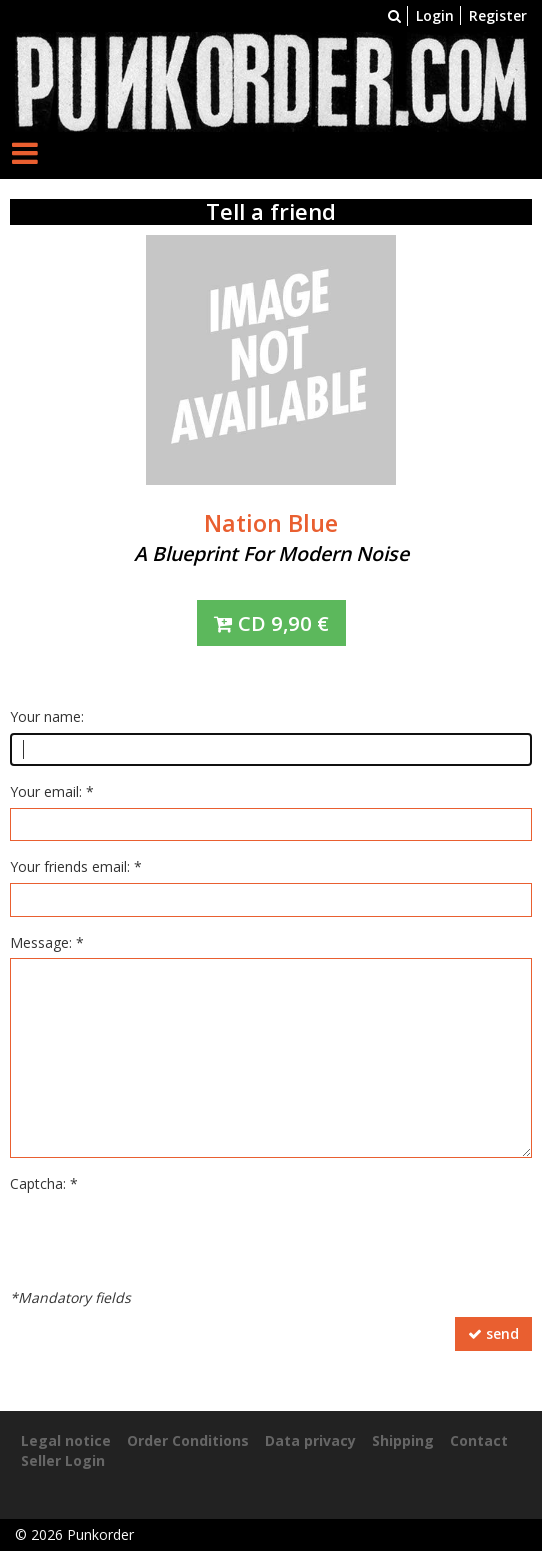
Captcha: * (44, 1183)
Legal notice (66, 1440)
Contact (479, 1440)
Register (498, 15)
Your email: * (52, 791)
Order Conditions (188, 1440)
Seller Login (63, 1460)
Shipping (403, 1440)
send (493, 1333)
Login (435, 15)
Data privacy (310, 1440)
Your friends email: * (76, 866)
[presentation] (162, 1239)
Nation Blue (271, 523)
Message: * (47, 942)
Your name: (47, 716)
